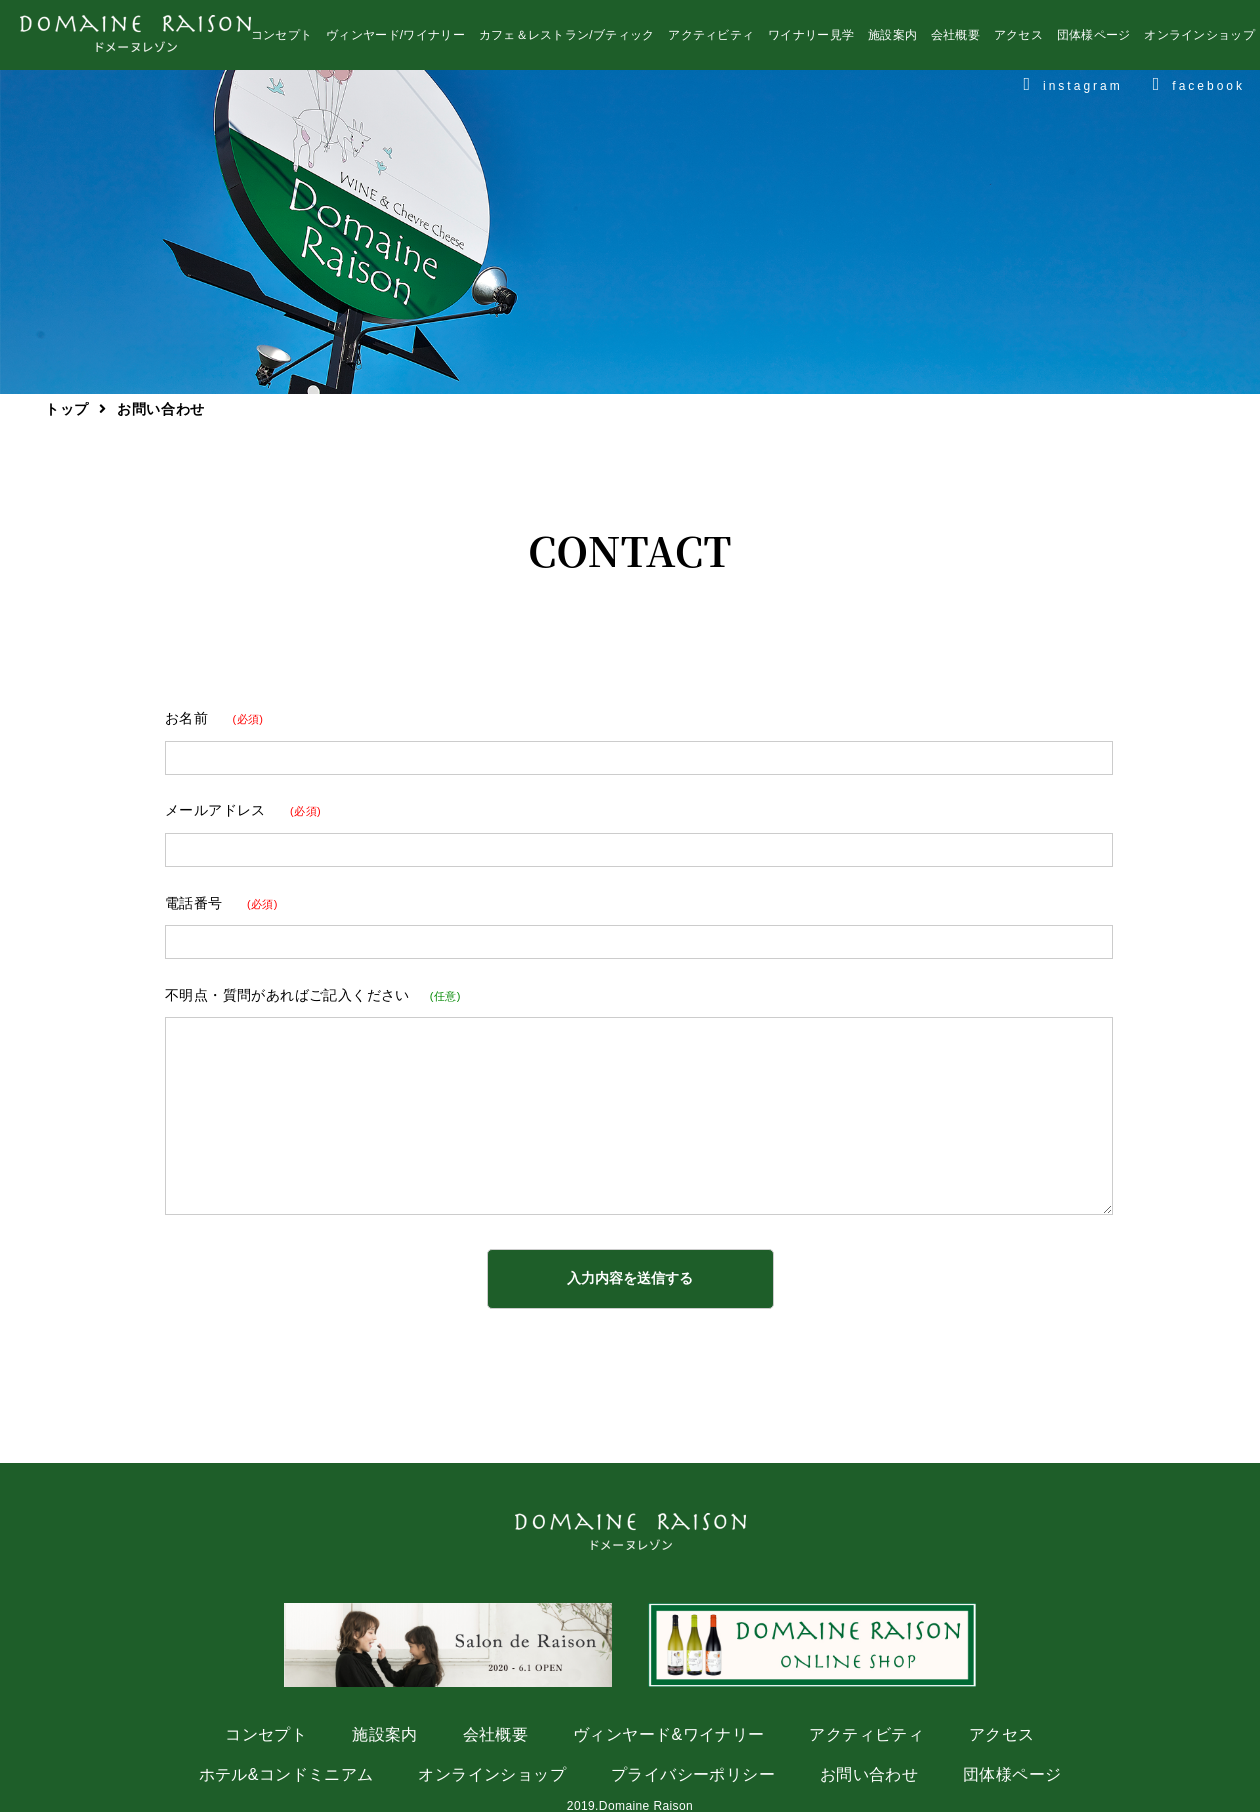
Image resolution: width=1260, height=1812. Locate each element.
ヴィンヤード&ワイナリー (668, 1734)
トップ (67, 409)
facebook (1199, 89)
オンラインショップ (1199, 40)
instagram (1072, 89)
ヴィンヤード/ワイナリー (395, 40)
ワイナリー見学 (811, 40)
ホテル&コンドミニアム (286, 1774)
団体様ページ (1094, 40)
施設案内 (892, 40)
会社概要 (955, 40)
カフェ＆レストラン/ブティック (567, 40)
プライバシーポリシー (693, 1774)
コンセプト (282, 40)
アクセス (1018, 40)
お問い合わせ (869, 1774)
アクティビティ (711, 40)
